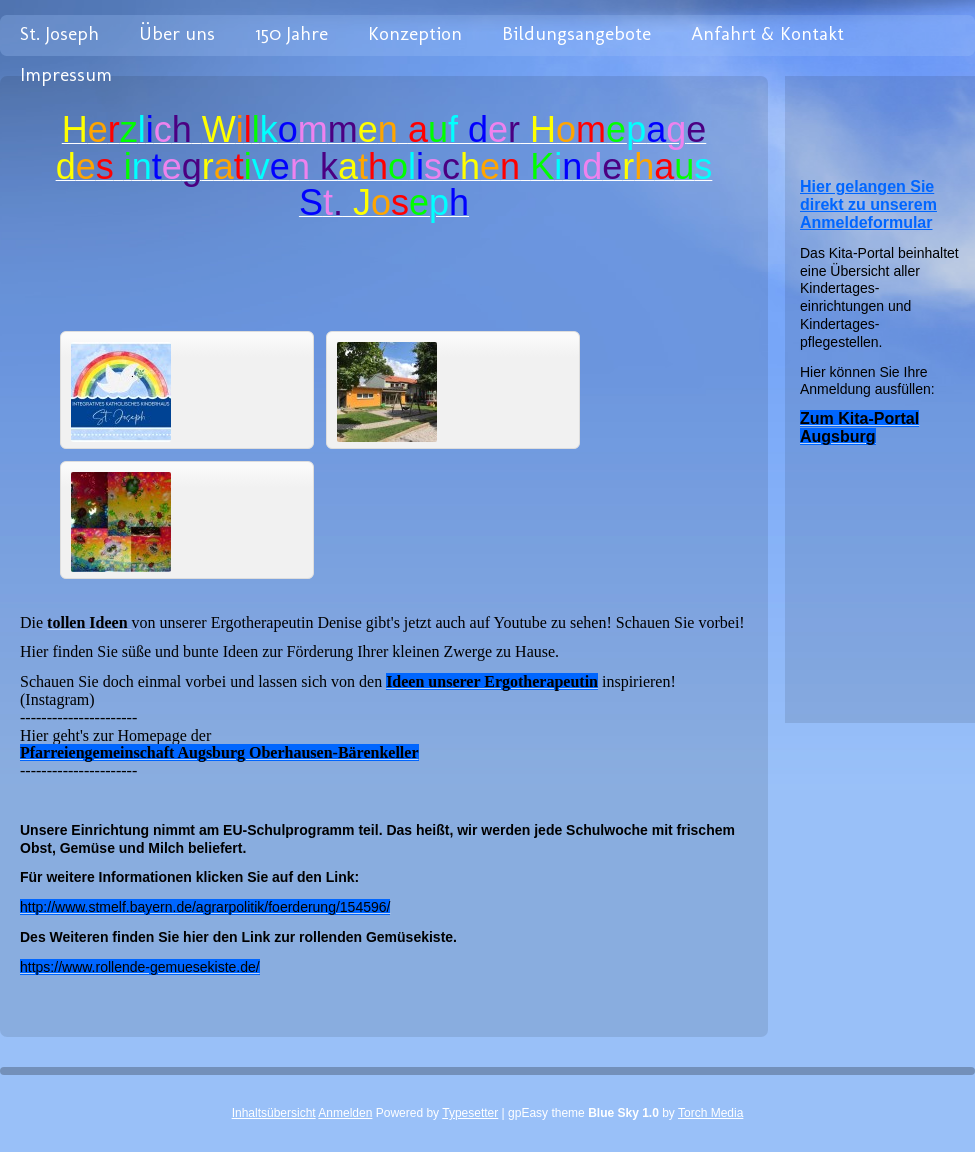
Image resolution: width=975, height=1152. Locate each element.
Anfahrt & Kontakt (767, 33)
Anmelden (345, 1113)
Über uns (177, 33)
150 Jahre (291, 33)
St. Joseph (59, 33)
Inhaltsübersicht (274, 1113)
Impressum (66, 74)
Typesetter (470, 1113)
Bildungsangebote (576, 33)
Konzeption (415, 33)
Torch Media (710, 1113)
